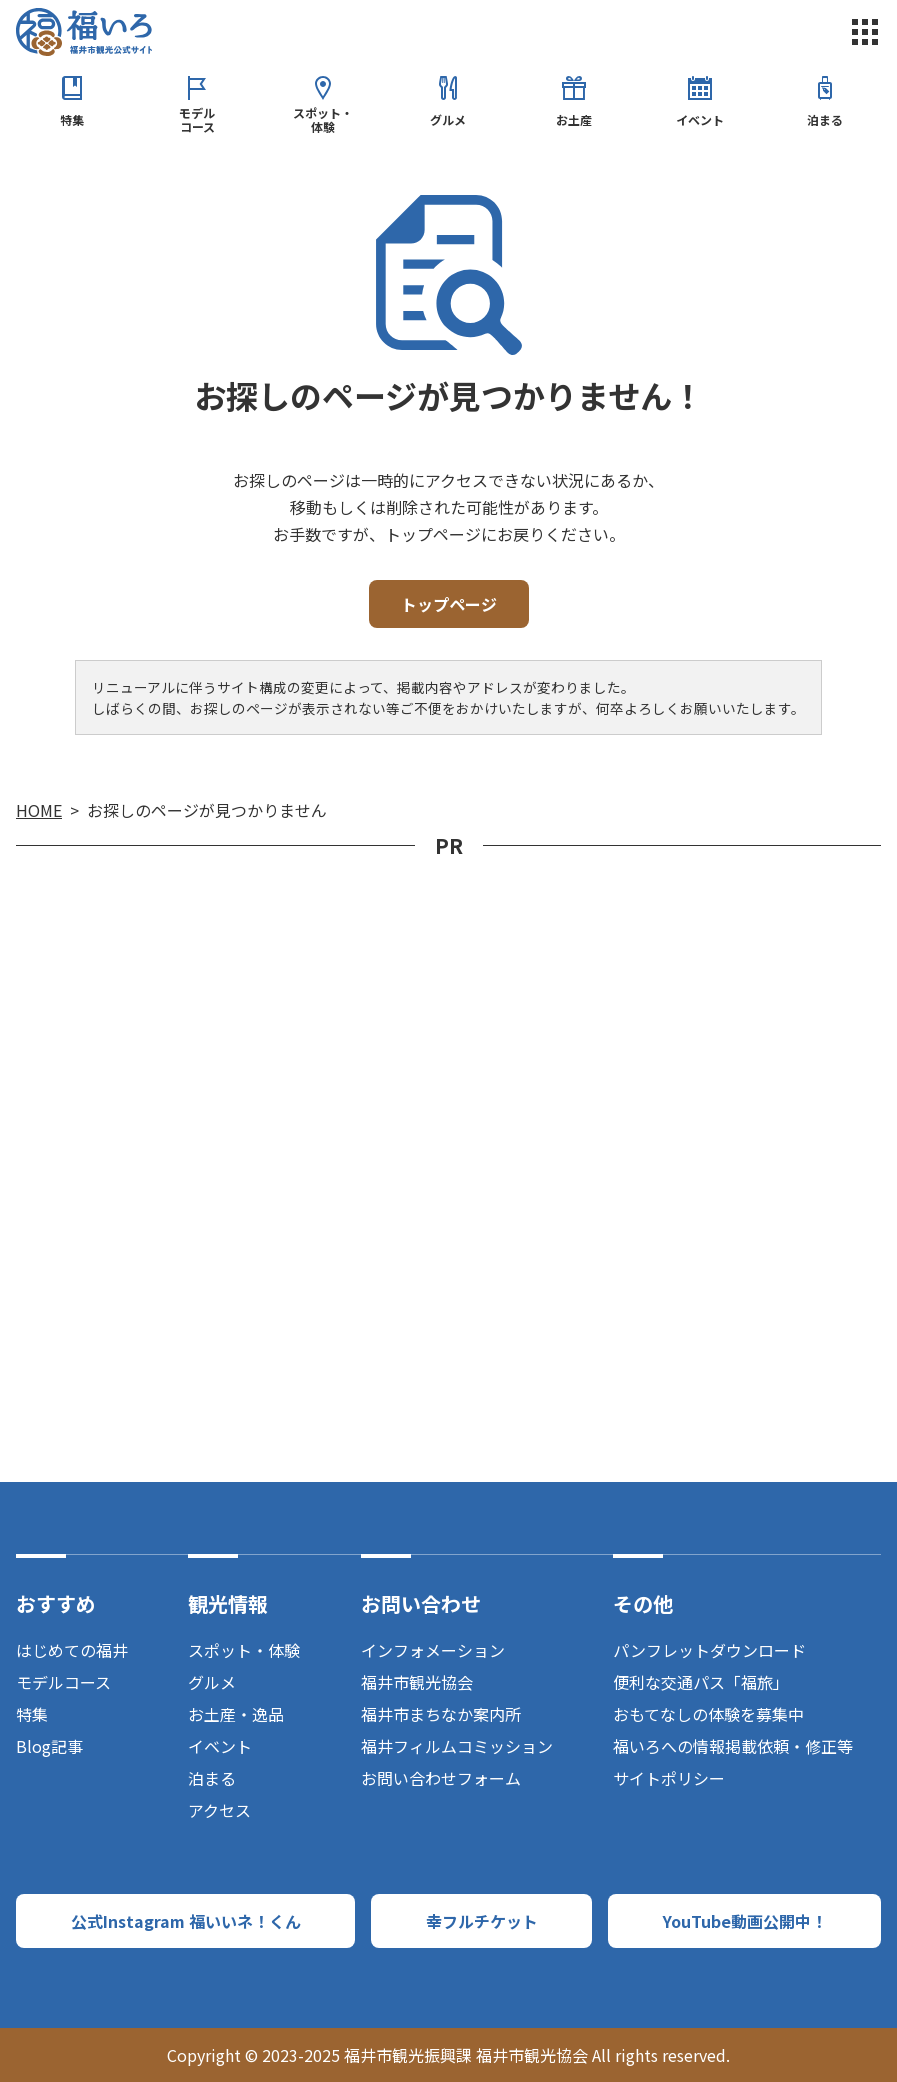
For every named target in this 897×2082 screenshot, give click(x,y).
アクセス (219, 1810)
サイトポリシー (669, 1778)
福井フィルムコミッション (457, 1746)
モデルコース (197, 119)
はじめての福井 (72, 1650)
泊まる (825, 119)
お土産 (574, 119)
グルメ (448, 119)
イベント (700, 119)
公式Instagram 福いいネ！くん (186, 1921)
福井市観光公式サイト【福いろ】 (84, 32)
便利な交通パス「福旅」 (701, 1682)
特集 (72, 119)
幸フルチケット (482, 1921)
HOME (39, 810)
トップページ (449, 604)
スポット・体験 (323, 119)
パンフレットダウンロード (709, 1650)
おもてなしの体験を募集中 (708, 1714)
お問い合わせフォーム (441, 1778)
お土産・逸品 (236, 1714)
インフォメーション (433, 1650)
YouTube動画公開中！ (745, 1921)
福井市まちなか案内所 (441, 1714)
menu (865, 32)
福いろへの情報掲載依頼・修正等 (733, 1746)
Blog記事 (49, 1746)
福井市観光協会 (417, 1682)
